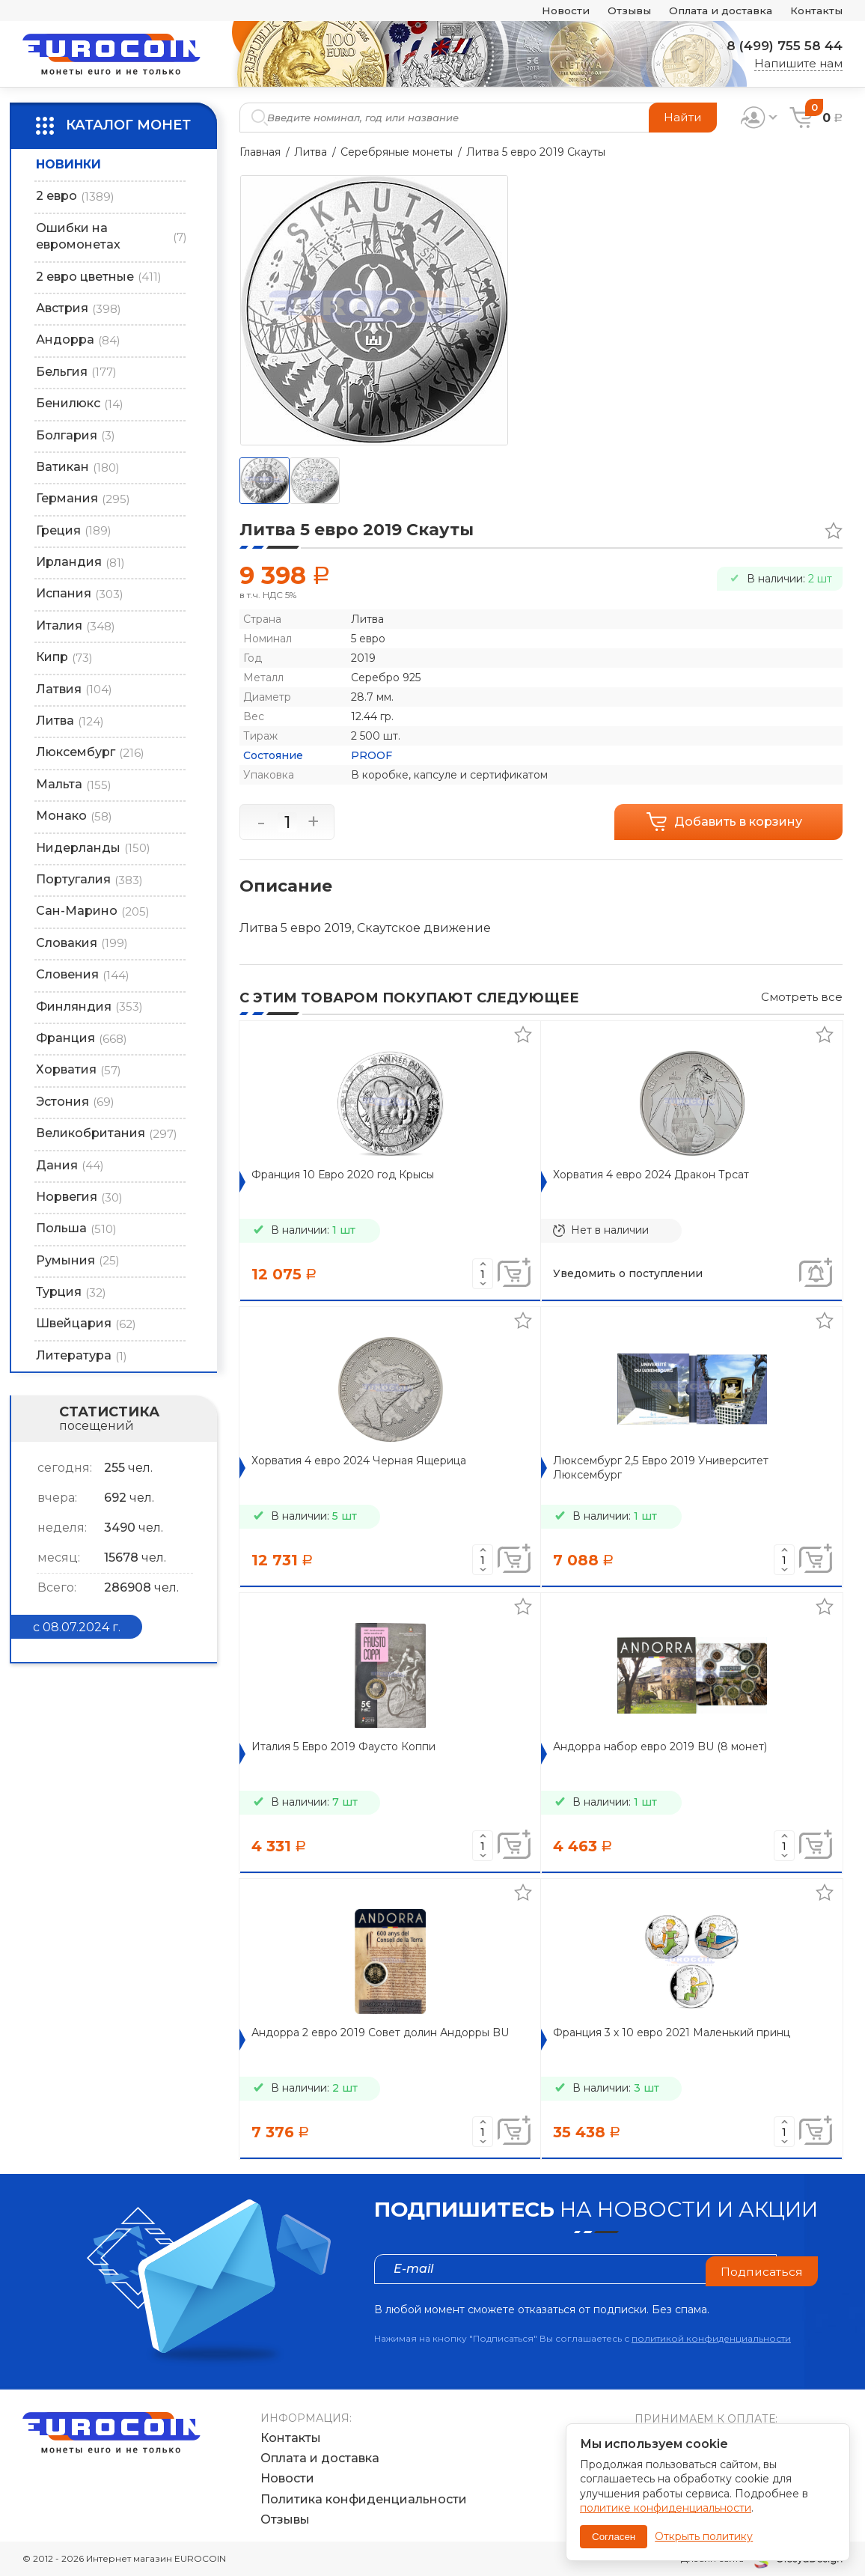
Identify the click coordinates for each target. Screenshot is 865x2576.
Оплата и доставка (710, 11)
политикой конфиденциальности (711, 2338)
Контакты (814, 11)
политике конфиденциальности (665, 2508)
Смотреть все (802, 997)
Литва (310, 152)
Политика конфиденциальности (363, 2499)
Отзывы (611, 11)
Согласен (613, 2536)
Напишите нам (798, 63)
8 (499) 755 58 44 (780, 45)
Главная (260, 152)
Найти (682, 117)
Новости (543, 11)
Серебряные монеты (396, 152)
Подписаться (761, 2269)
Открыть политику (704, 2536)
